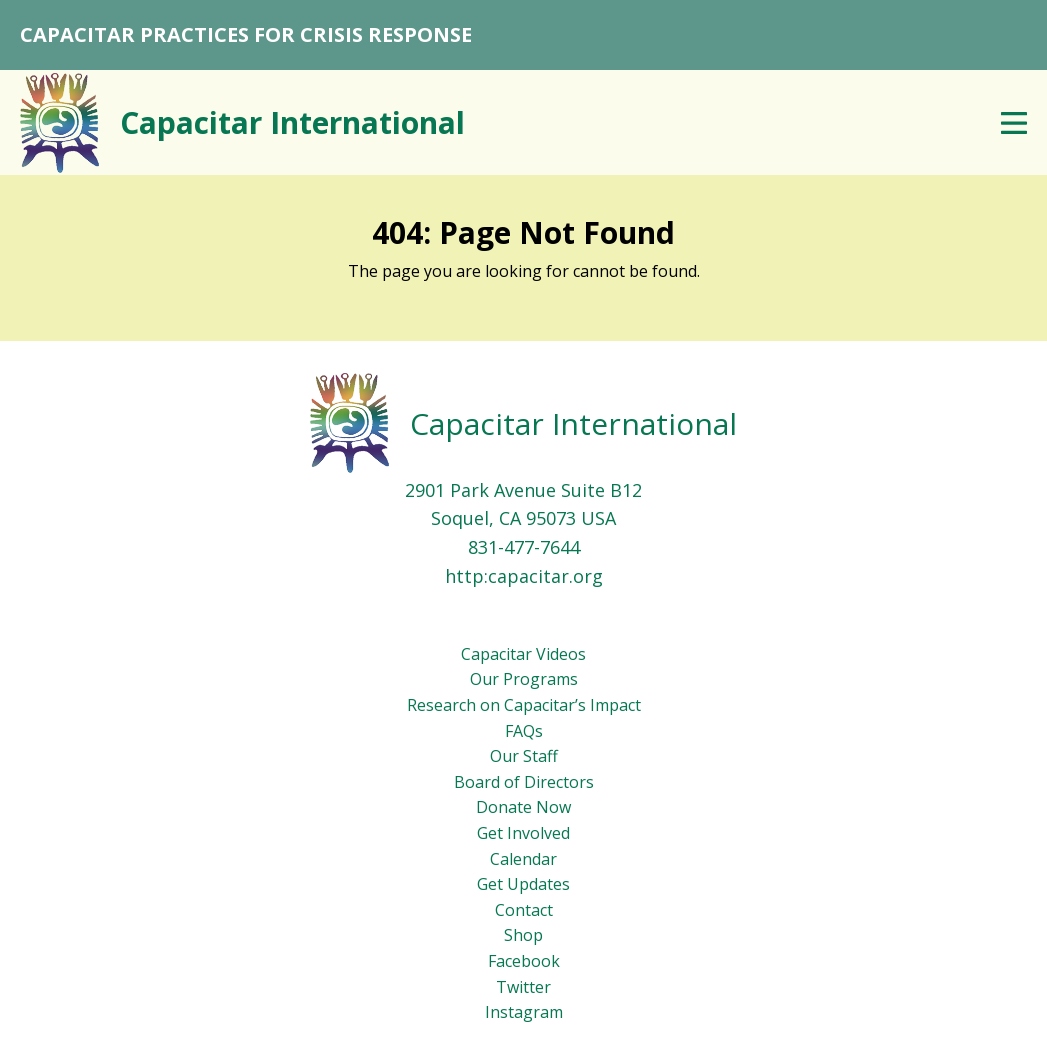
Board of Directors (524, 782)
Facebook (524, 961)
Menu (1014, 123)
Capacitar (292, 122)
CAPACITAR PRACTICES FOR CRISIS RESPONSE (246, 34)
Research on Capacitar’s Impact (524, 705)
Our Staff (524, 756)
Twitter (523, 987)
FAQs (524, 731)
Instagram (524, 1012)
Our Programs (524, 679)
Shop (523, 935)
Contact (524, 910)
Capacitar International (573, 423)
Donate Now (523, 807)
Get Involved (523, 833)
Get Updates (523, 884)
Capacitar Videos (523, 654)
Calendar (523, 859)
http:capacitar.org (524, 576)
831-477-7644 (524, 547)
